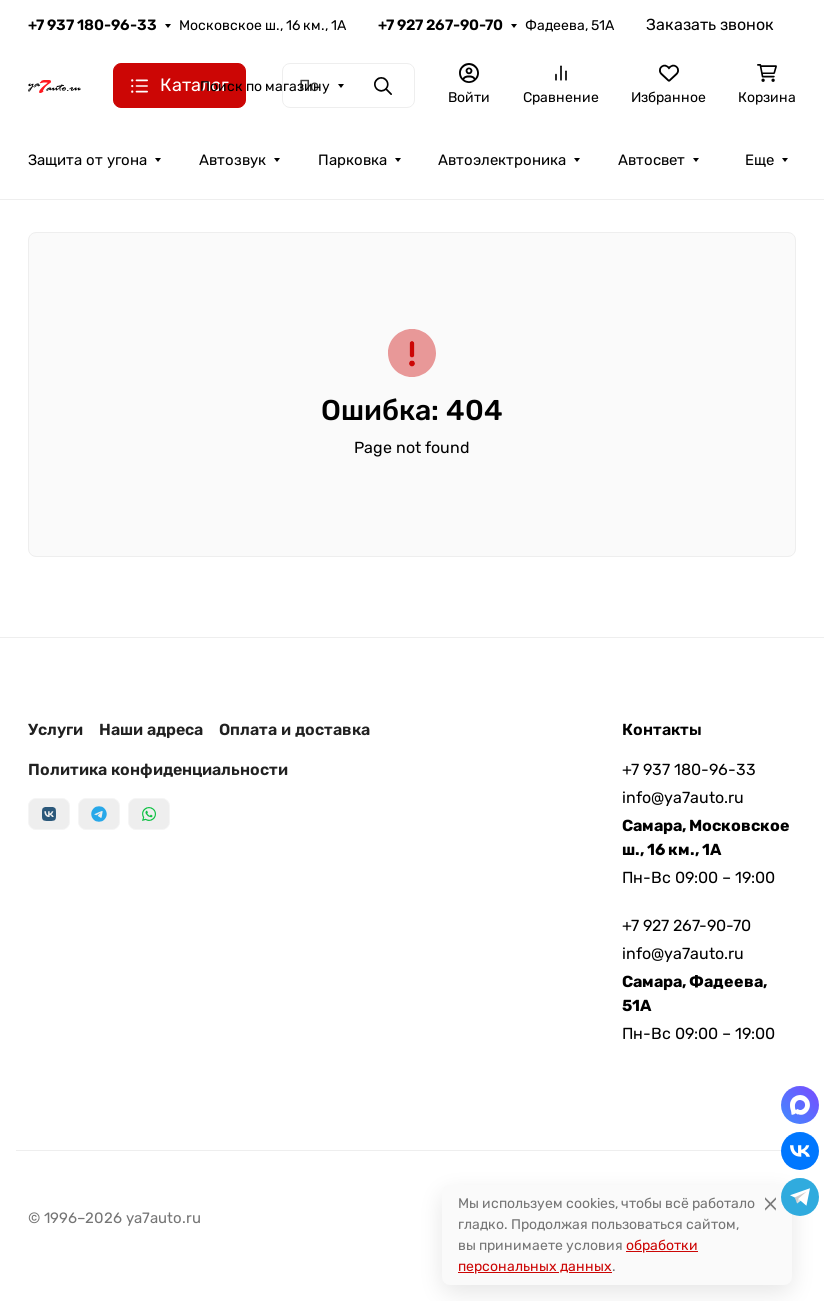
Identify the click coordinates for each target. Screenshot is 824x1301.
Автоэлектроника (502, 160)
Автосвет (651, 160)
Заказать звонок (710, 24)
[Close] (770, 1203)
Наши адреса (151, 729)
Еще (759, 160)
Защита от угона (87, 160)
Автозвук (232, 160)
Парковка (352, 160)
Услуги (55, 729)
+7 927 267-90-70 (440, 25)
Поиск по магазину (265, 86)
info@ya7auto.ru (683, 797)
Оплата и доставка (294, 729)
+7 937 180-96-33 (92, 25)
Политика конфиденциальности (158, 769)
